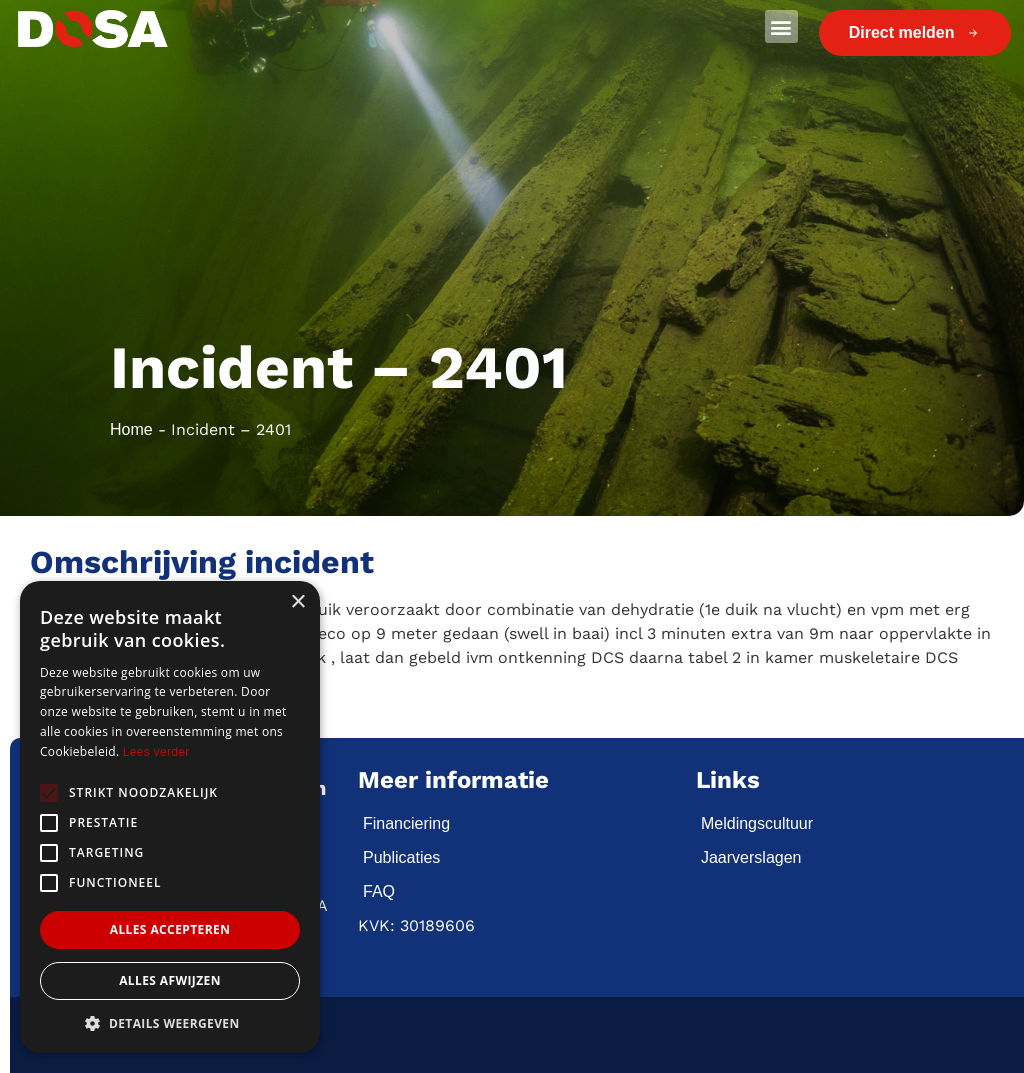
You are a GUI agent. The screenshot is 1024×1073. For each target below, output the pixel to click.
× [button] (297, 602)
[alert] (170, 817)
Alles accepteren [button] (170, 929)
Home (131, 429)
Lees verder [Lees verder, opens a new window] (156, 752)
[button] (781, 26)
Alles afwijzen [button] (170, 980)
